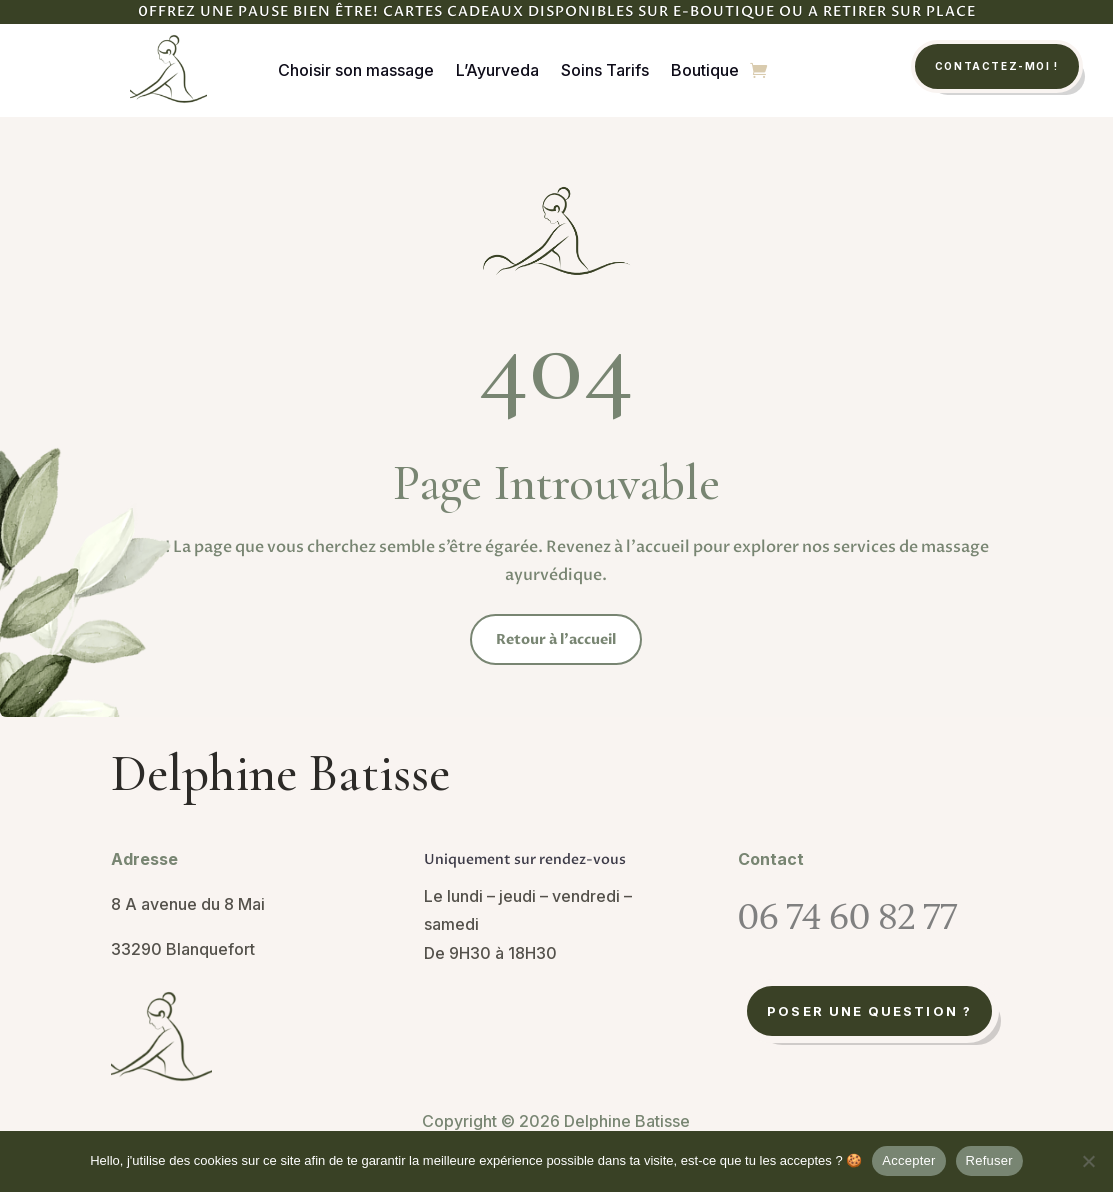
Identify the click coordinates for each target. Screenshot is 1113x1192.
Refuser (989, 1160)
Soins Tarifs (605, 70)
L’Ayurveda (497, 70)
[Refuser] (1088, 1161)
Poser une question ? (869, 1011)
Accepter (908, 1160)
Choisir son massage (356, 70)
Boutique (705, 70)
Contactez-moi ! (997, 66)
